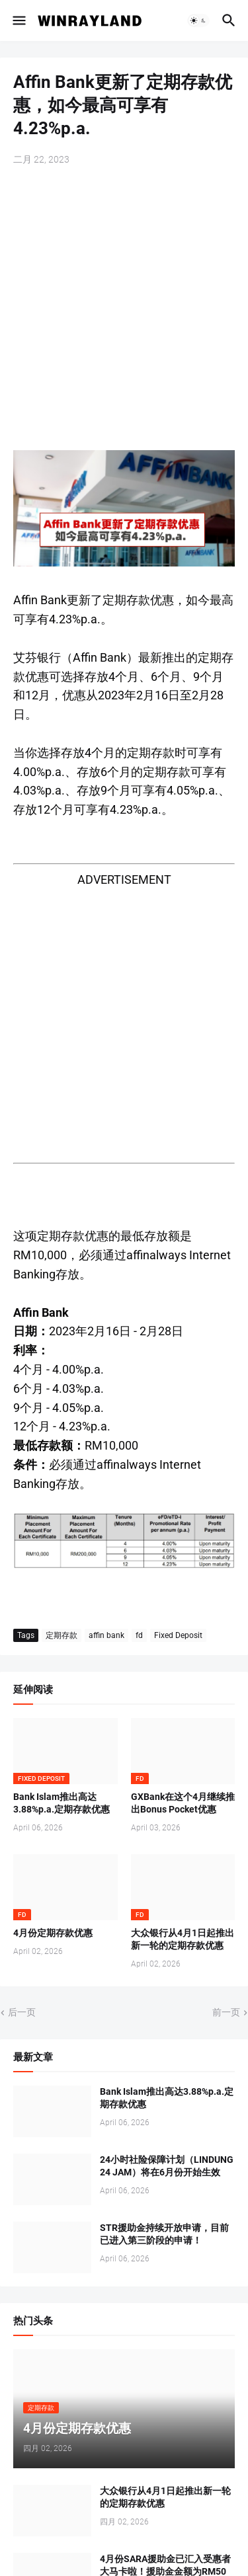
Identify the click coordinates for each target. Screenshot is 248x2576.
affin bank (106, 1635)
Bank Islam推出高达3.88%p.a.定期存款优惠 (61, 1803)
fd (139, 1635)
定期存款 (61, 1635)
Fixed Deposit (178, 1635)
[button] (18, 20)
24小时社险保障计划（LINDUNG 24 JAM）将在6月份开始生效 (166, 2165)
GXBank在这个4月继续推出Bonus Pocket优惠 (183, 1803)
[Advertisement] (124, 310)
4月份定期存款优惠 (53, 1933)
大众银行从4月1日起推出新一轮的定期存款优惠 (182, 1939)
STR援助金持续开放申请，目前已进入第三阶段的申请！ (164, 2233)
